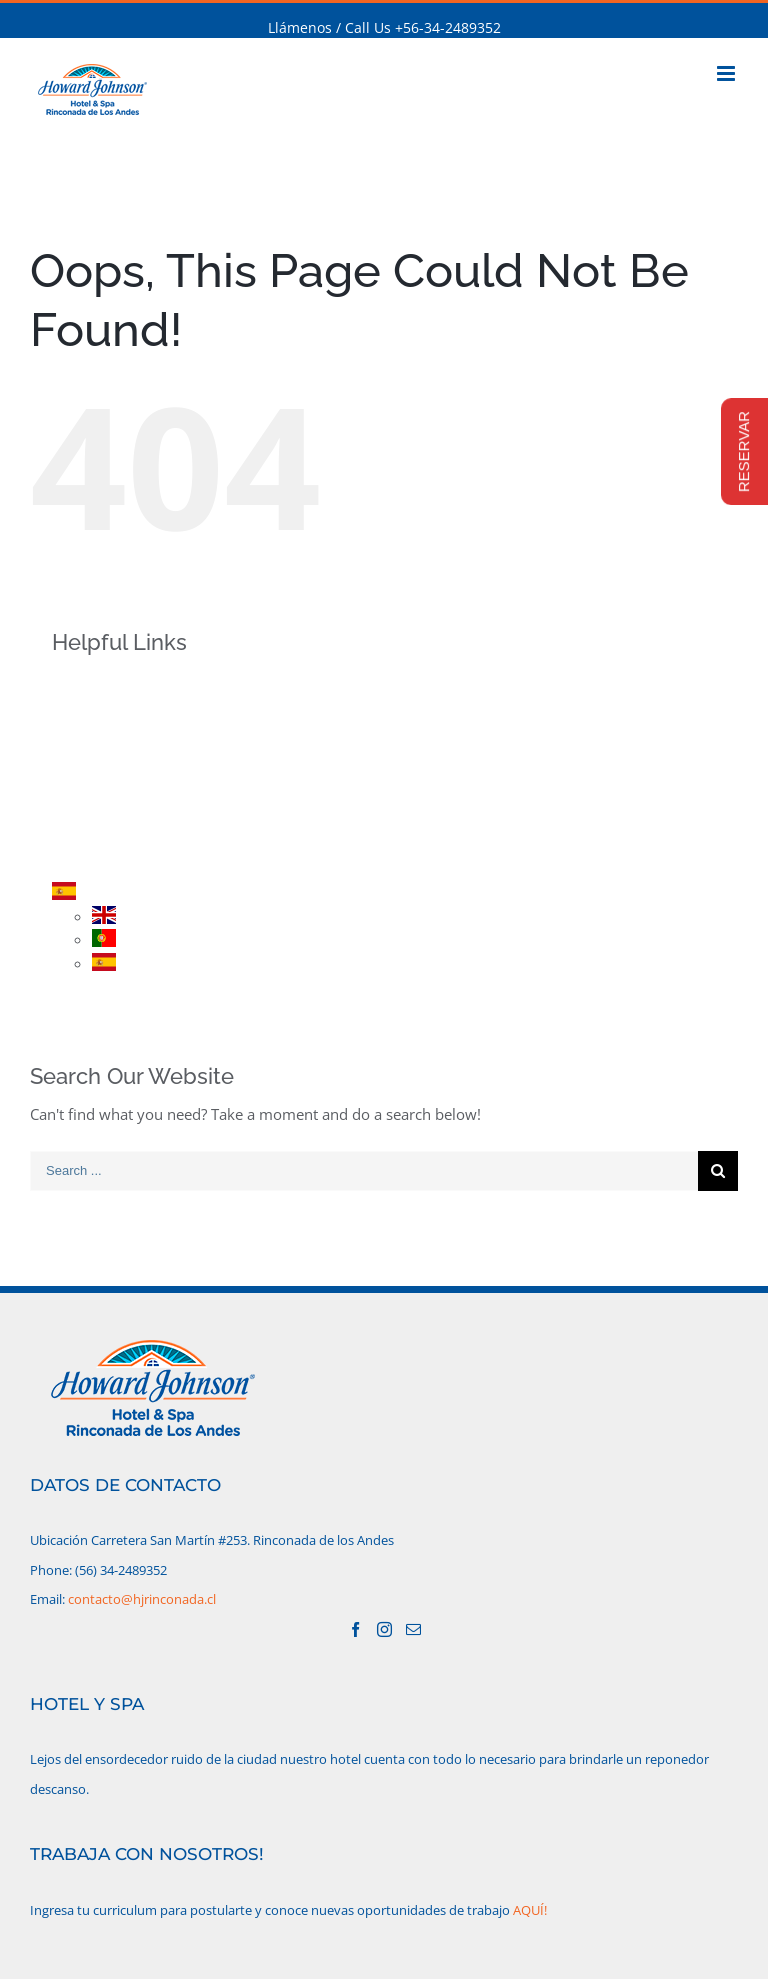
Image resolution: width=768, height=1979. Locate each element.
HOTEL (107, 719)
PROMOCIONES (136, 789)
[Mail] (413, 1629)
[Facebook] (355, 1629)
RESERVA (114, 823)
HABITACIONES (135, 754)
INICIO (106, 684)
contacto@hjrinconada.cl (142, 1599)
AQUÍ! (530, 1910)
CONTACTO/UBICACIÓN (163, 858)
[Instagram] (384, 1629)
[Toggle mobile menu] (727, 73)
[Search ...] (364, 1171)
